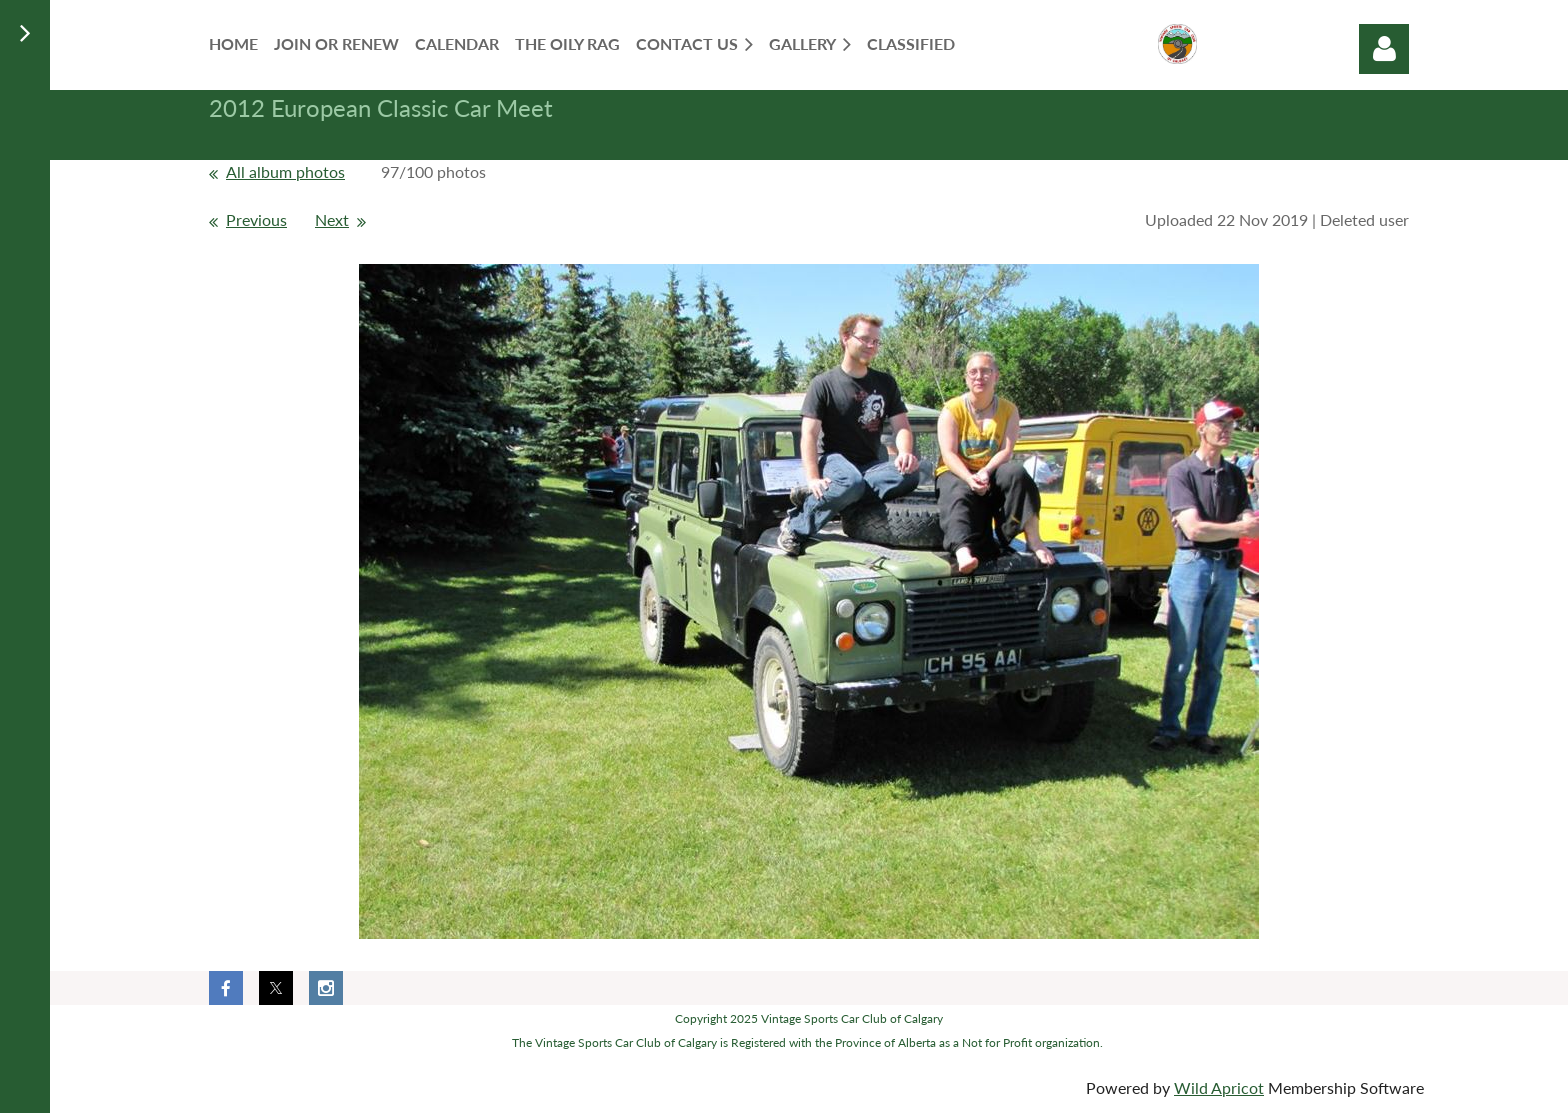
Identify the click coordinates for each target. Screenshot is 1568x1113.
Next (332, 219)
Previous (256, 219)
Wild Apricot (1219, 1087)
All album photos (285, 171)
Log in (1384, 49)
